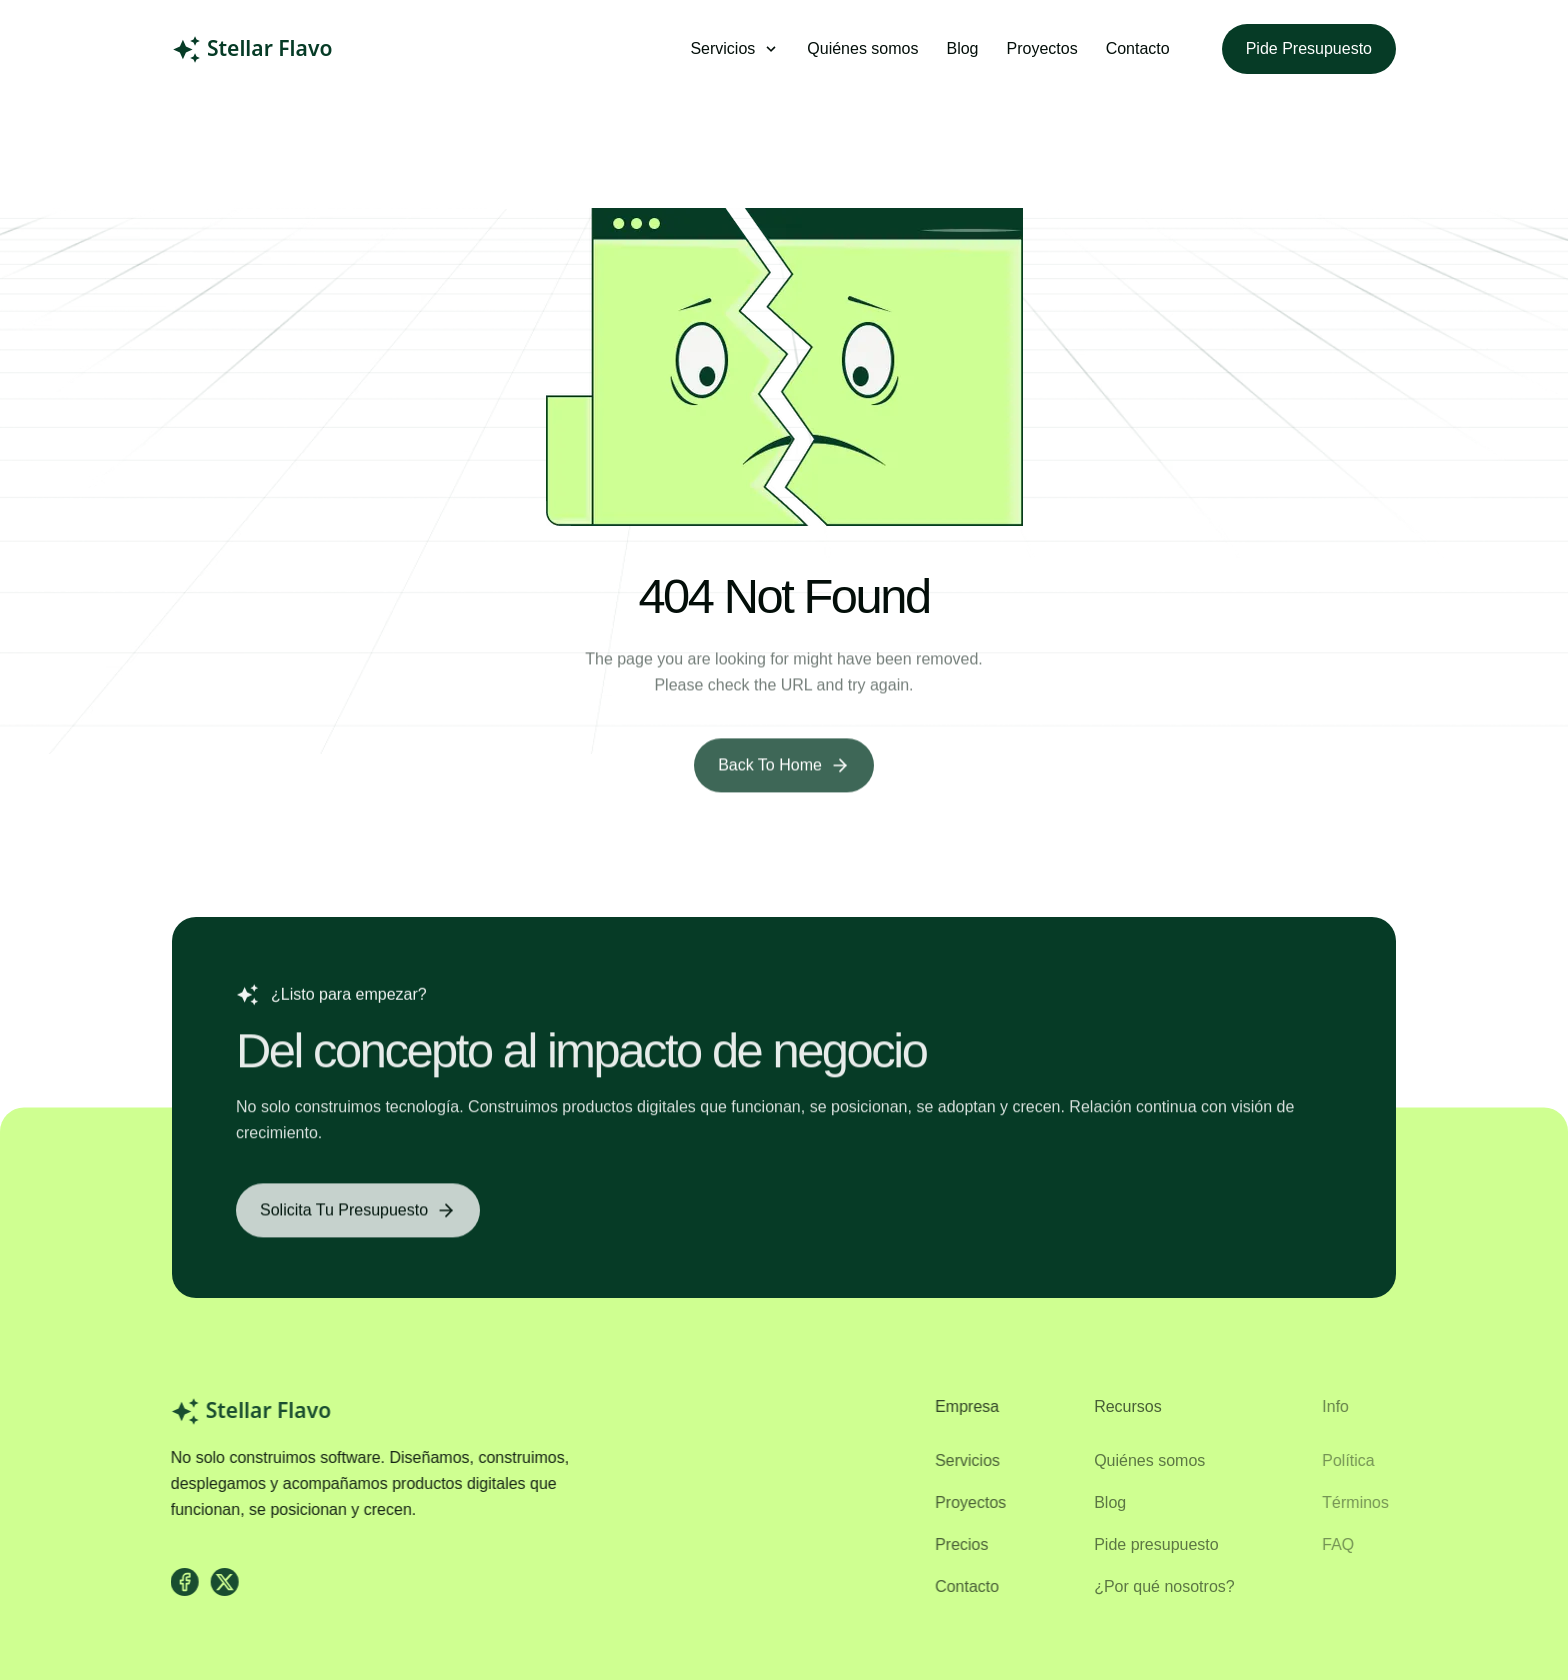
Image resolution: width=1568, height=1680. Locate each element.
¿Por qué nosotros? (1154, 1586)
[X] (218, 1582)
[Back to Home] (784, 775)
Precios (951, 1544)
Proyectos (1042, 48)
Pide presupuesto (1309, 48)
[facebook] (178, 1582)
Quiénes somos (862, 48)
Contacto (1138, 48)
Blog (962, 48)
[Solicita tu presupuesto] (358, 1220)
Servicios (957, 1460)
